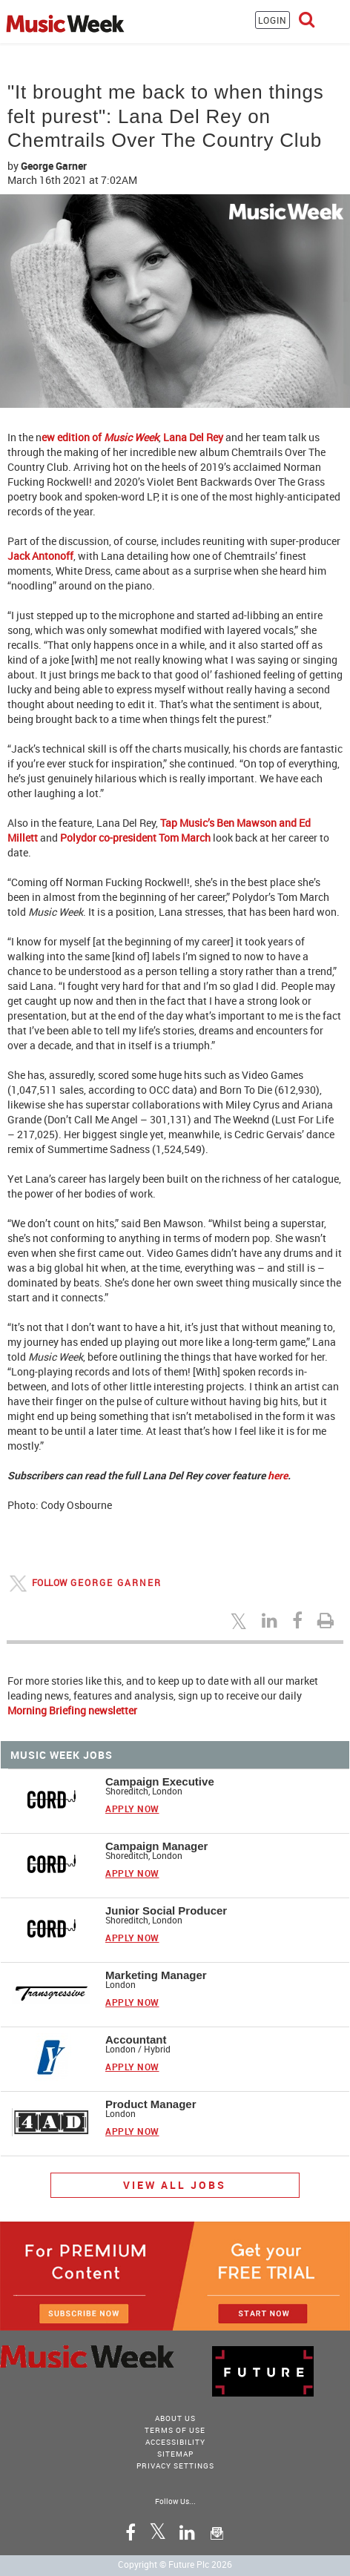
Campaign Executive (159, 1781)
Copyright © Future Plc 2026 (175, 2564)
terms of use (175, 2430)
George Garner (54, 166)
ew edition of (100, 437)
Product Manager (151, 2104)
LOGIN (272, 20)
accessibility (175, 2442)
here (278, 1475)
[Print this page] (327, 1620)
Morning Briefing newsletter (72, 1710)
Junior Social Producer (166, 1910)
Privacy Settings (175, 2465)
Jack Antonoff (40, 556)
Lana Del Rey (193, 437)
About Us (175, 2418)
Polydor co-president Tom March (134, 837)
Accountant (136, 2039)
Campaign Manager (156, 1846)
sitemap (175, 2453)
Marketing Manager (156, 1975)
